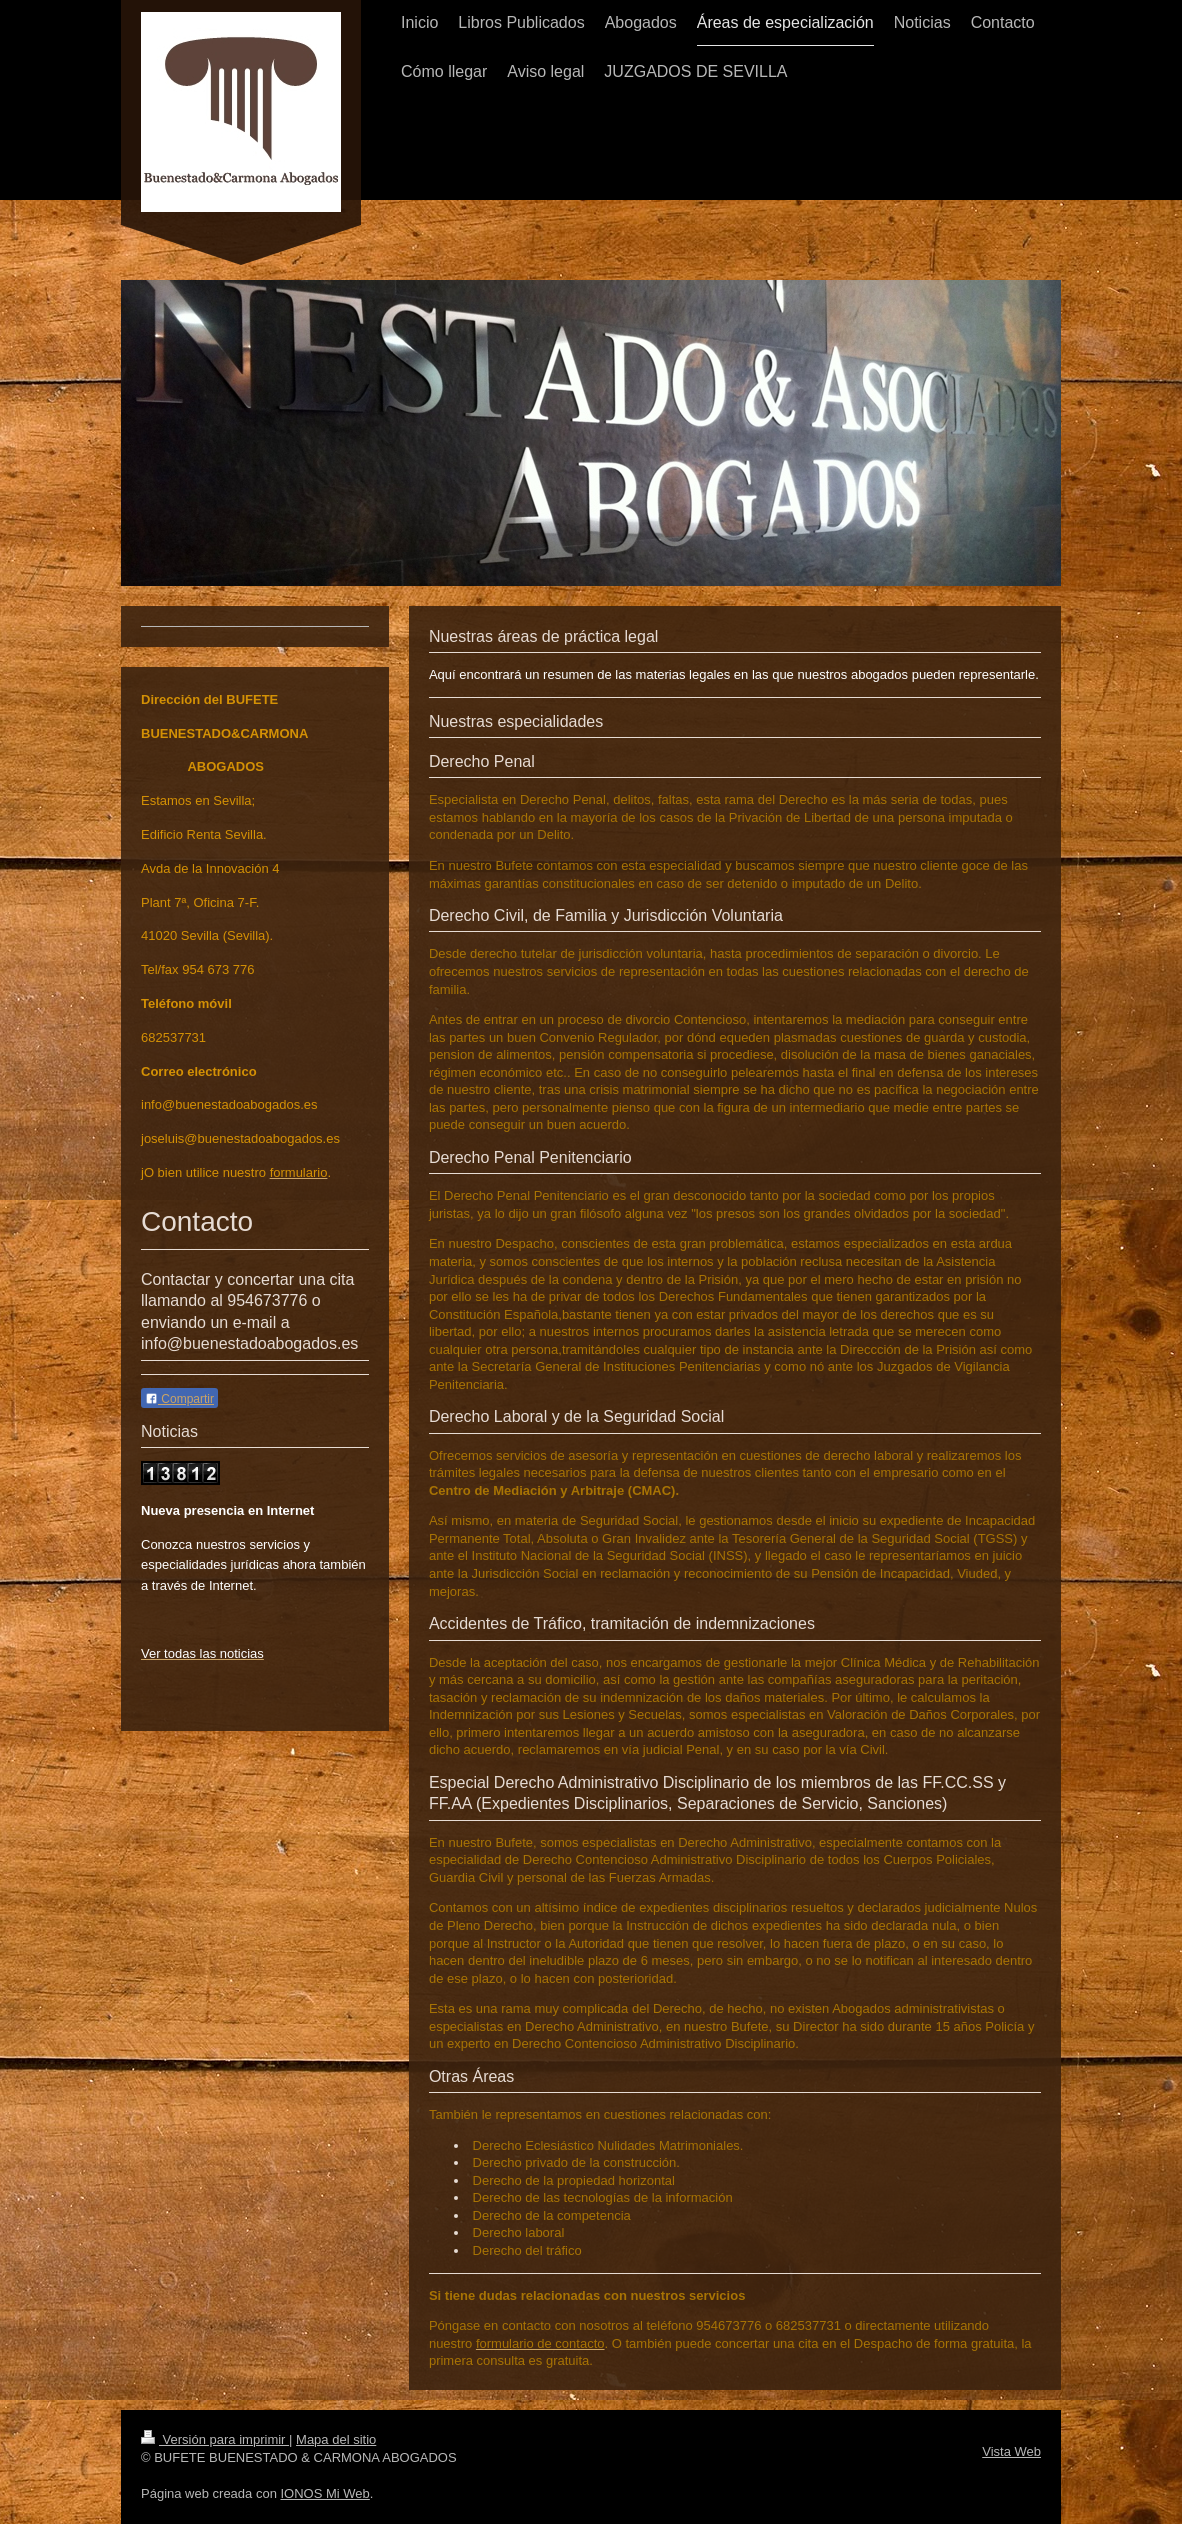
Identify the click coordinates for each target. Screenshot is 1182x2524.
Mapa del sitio (336, 2439)
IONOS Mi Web (324, 2493)
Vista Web (1011, 2451)
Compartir (179, 1399)
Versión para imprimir (215, 2439)
